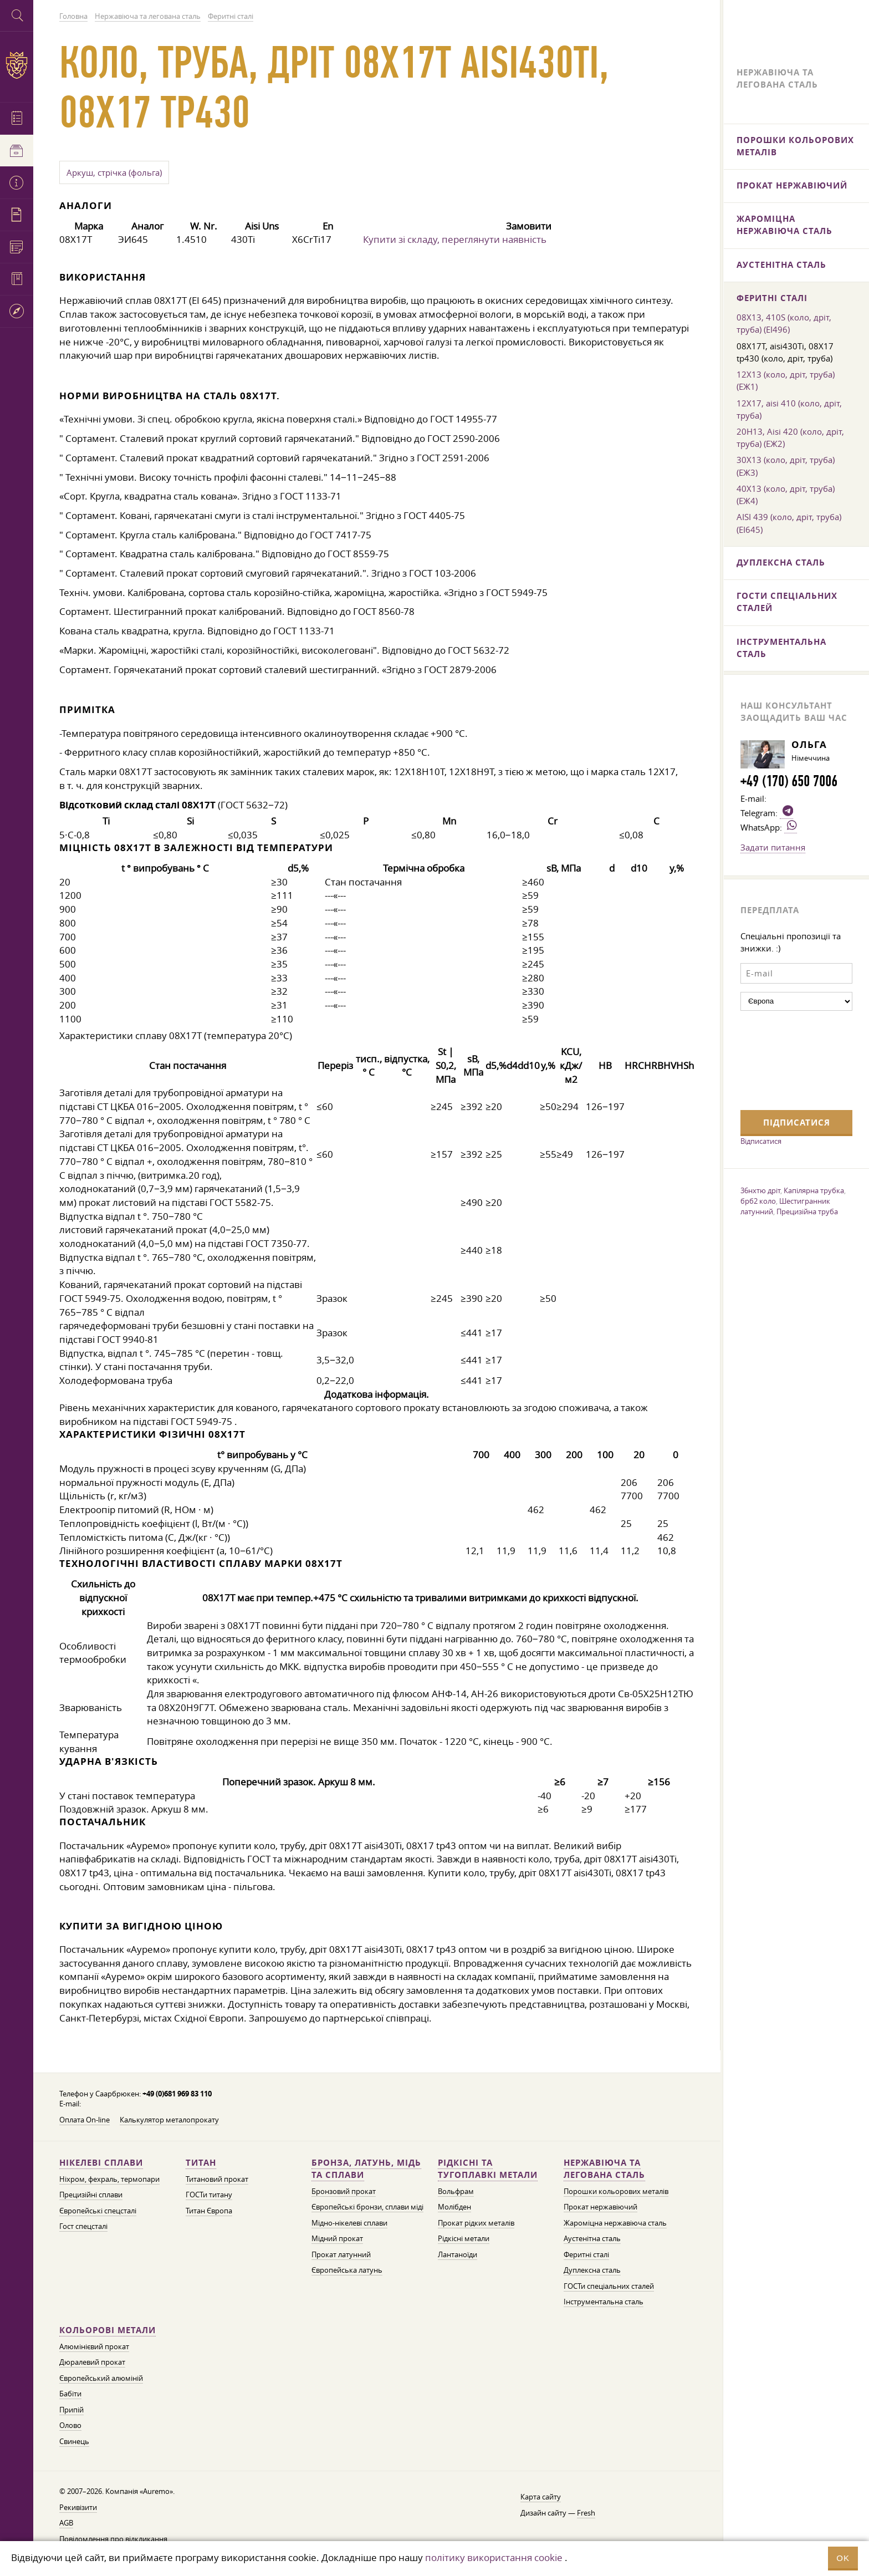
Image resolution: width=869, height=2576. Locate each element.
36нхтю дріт (760, 1190)
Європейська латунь (346, 2270)
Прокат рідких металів (476, 2223)
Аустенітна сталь (592, 2238)
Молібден (454, 2207)
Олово (70, 2425)
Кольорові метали (107, 2330)
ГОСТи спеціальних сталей (609, 2286)
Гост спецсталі (83, 2226)
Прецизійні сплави (90, 2195)
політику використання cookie (494, 2557)
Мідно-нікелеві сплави (349, 2223)
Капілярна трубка (814, 1190)
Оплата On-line (84, 2120)
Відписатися (760, 1141)
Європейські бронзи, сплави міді (367, 2207)
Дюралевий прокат (92, 2362)
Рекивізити (78, 2507)
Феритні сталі (586, 2254)
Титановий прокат (217, 2179)
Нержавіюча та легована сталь (604, 2169)
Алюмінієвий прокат (94, 2346)
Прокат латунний (341, 2254)
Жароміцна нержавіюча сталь (615, 2223)
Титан (201, 2162)
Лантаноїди (457, 2254)
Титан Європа (209, 2211)
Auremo (17, 65)
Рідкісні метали (463, 2238)
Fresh (586, 2513)
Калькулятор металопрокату (169, 2120)
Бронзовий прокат (343, 2191)
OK (843, 2558)
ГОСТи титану (209, 2195)
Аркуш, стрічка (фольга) (114, 172)
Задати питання (772, 847)
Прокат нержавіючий (600, 2207)
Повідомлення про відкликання (113, 2539)
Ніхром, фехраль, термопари (109, 2179)
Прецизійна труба (807, 1211)
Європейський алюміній (101, 2378)
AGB (66, 2523)
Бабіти (70, 2394)
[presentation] (785, 1059)
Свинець (74, 2441)
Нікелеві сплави (101, 2162)
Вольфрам (456, 2191)
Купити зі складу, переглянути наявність (454, 239)
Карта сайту (540, 2497)
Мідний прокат (337, 2238)
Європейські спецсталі (97, 2211)
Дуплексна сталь (592, 2270)
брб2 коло (758, 1201)
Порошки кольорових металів (616, 2191)
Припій (71, 2410)
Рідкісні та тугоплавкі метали (488, 2169)
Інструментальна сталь (603, 2302)
